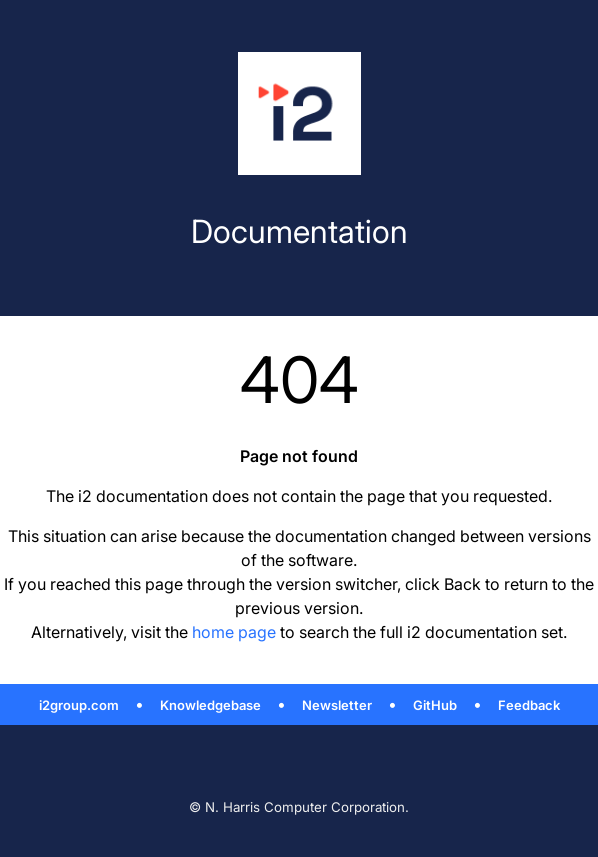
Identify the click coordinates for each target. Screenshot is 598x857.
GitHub (435, 705)
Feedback (529, 705)
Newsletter (337, 705)
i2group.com (79, 705)
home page (234, 632)
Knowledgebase (210, 705)
